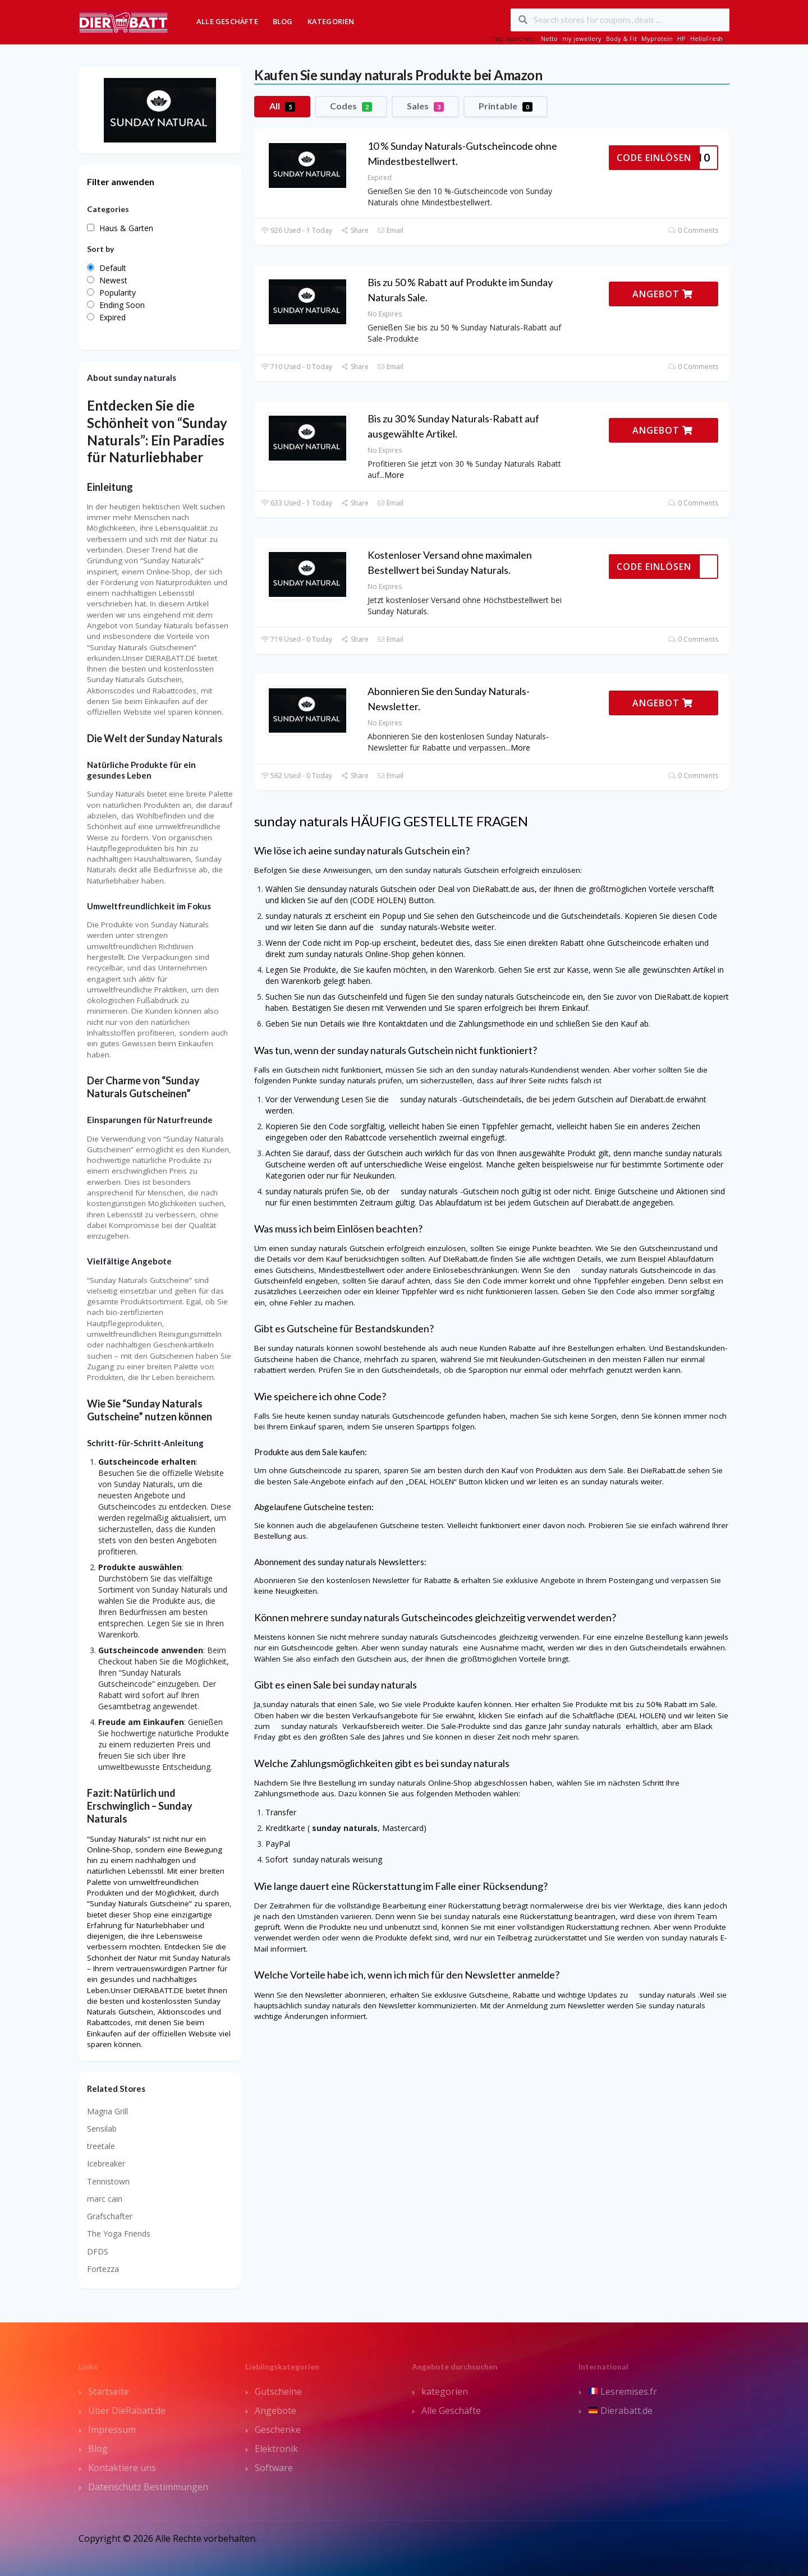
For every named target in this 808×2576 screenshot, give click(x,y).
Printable (505, 106)
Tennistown (108, 2181)
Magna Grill (107, 2111)
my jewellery (582, 38)
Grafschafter (109, 2216)
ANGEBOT (662, 294)
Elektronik (276, 2448)
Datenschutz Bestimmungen (148, 2487)
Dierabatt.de (621, 2410)
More (394, 475)
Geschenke (278, 2429)
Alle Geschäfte (227, 21)
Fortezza (103, 2269)
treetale (101, 2146)
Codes (351, 106)
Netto (549, 38)
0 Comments (693, 230)
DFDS (97, 2251)
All (282, 106)
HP (681, 38)
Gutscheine (278, 2391)
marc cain (104, 2198)
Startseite (108, 2391)
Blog (283, 21)
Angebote (275, 2410)
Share (354, 230)
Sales (425, 106)
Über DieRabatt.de (127, 2410)
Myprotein (657, 38)
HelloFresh (706, 38)
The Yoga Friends (118, 2233)
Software (274, 2468)
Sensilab (102, 2128)
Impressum (112, 2429)
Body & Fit (621, 38)
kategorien (444, 2391)
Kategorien (331, 21)
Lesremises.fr (623, 2391)
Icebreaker (106, 2163)
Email (390, 230)
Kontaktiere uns (122, 2468)
